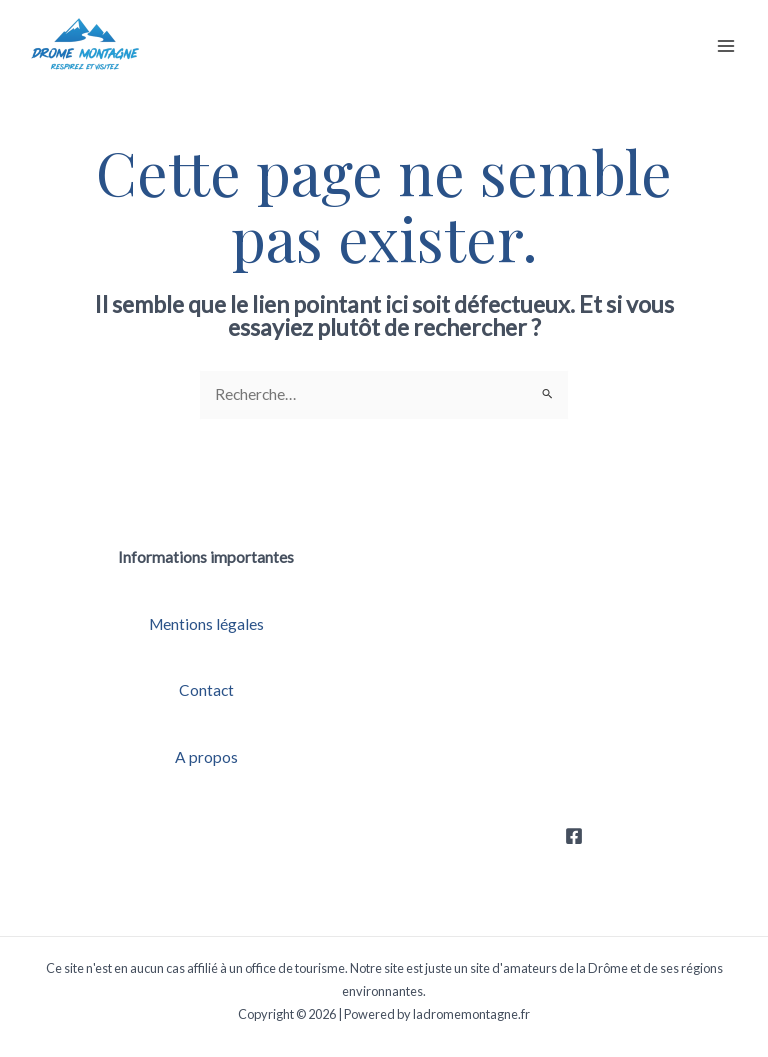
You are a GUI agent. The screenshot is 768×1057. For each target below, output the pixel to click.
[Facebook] (574, 836)
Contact (206, 690)
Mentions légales (206, 624)
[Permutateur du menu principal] (726, 45)
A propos (206, 757)
